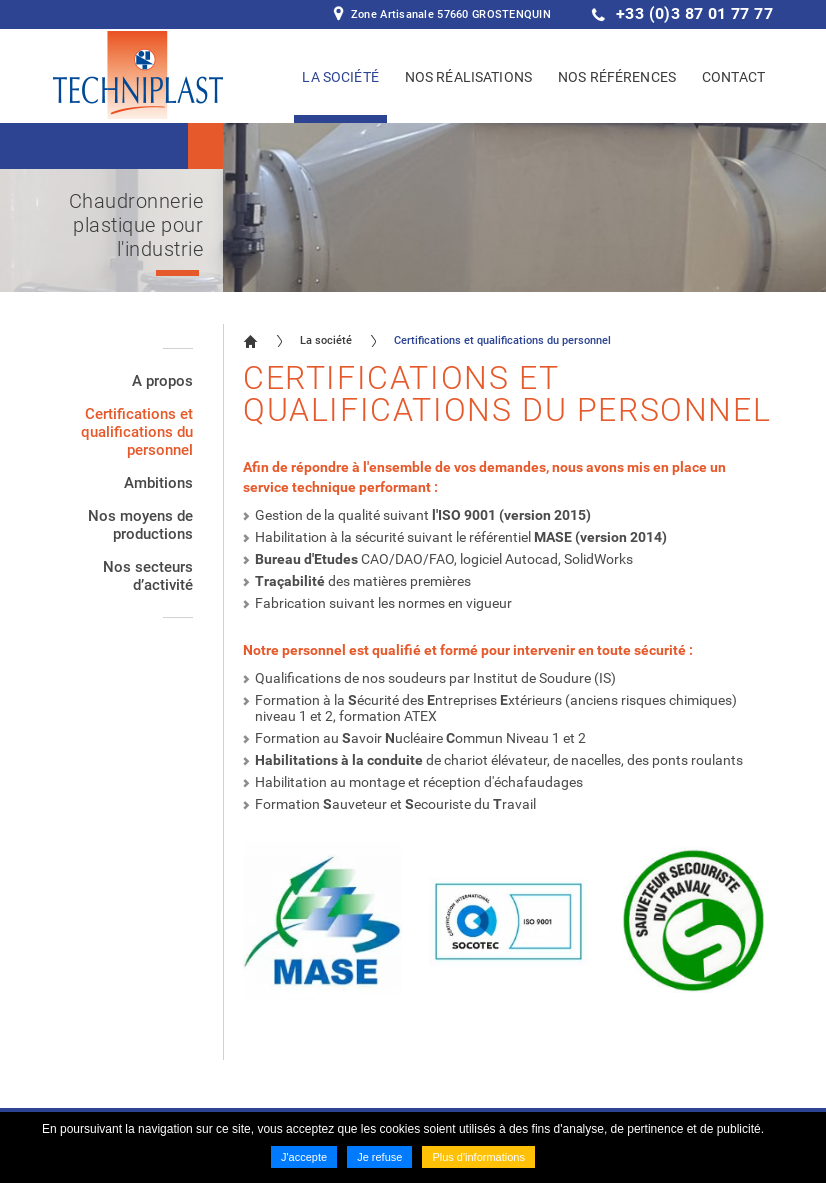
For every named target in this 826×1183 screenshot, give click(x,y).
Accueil (250, 341)
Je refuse (379, 1157)
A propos (162, 381)
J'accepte (304, 1157)
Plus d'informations (478, 1157)
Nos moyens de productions (140, 525)
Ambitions (158, 483)
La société (326, 340)
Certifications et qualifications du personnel (137, 432)
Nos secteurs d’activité (148, 576)
